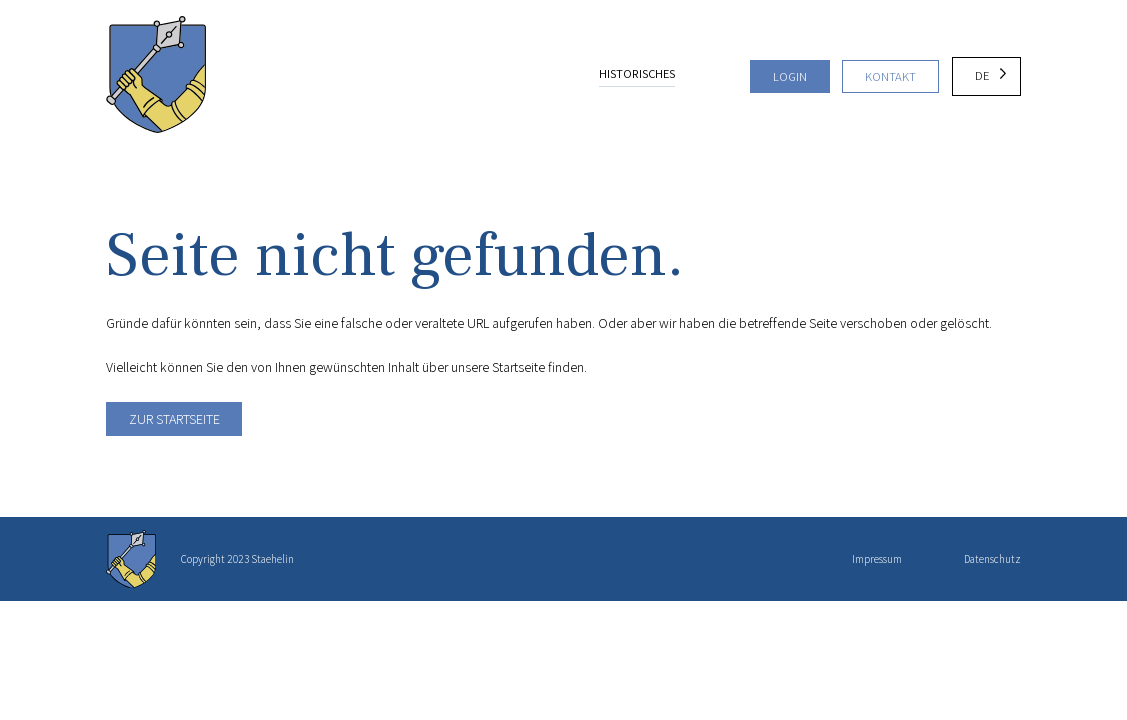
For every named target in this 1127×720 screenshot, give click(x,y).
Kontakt (890, 76)
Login (790, 76)
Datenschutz (992, 559)
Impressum (877, 559)
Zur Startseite (174, 419)
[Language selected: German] (987, 76)
